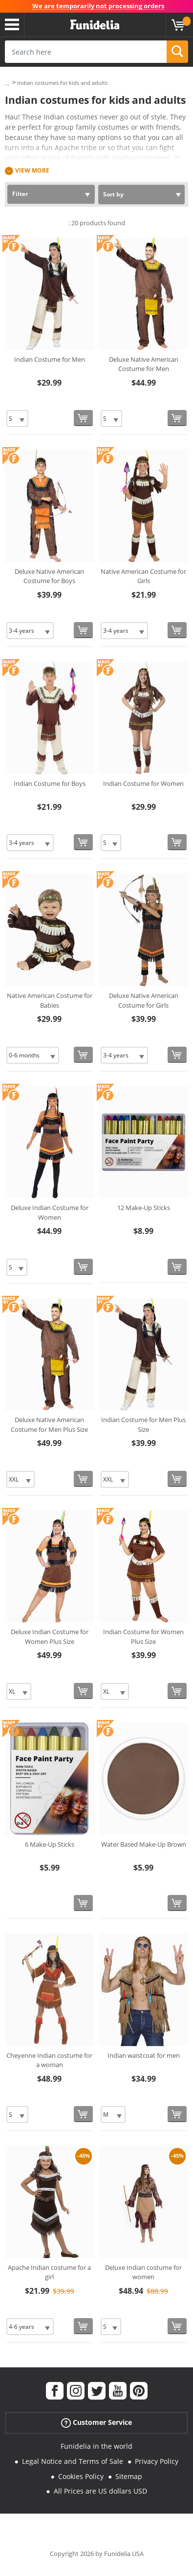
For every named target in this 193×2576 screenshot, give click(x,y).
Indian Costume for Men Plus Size (143, 1424)
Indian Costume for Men (49, 359)
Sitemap (128, 2476)
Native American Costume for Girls (143, 576)
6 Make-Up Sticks (49, 1844)
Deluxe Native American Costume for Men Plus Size (49, 1424)
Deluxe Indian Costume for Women (49, 1212)
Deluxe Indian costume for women (143, 2272)
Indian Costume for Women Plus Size (143, 1636)
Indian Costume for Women (143, 783)
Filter (20, 194)
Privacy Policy (156, 2461)
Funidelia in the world (96, 2446)
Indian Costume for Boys (50, 783)
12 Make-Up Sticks (143, 1207)
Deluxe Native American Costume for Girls (143, 1000)
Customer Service (96, 2423)
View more (32, 170)
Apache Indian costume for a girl (49, 2272)
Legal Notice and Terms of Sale (72, 2461)
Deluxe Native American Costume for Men (143, 364)
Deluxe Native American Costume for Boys (49, 576)
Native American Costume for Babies (49, 1000)
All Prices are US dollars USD (100, 2491)
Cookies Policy (81, 2476)
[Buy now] (83, 418)
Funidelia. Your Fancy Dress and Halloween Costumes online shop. (94, 25)
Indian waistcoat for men (143, 2055)
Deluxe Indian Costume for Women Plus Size (49, 1636)
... (7, 83)
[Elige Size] (17, 418)
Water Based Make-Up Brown (143, 1844)
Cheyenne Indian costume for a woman (49, 2060)
